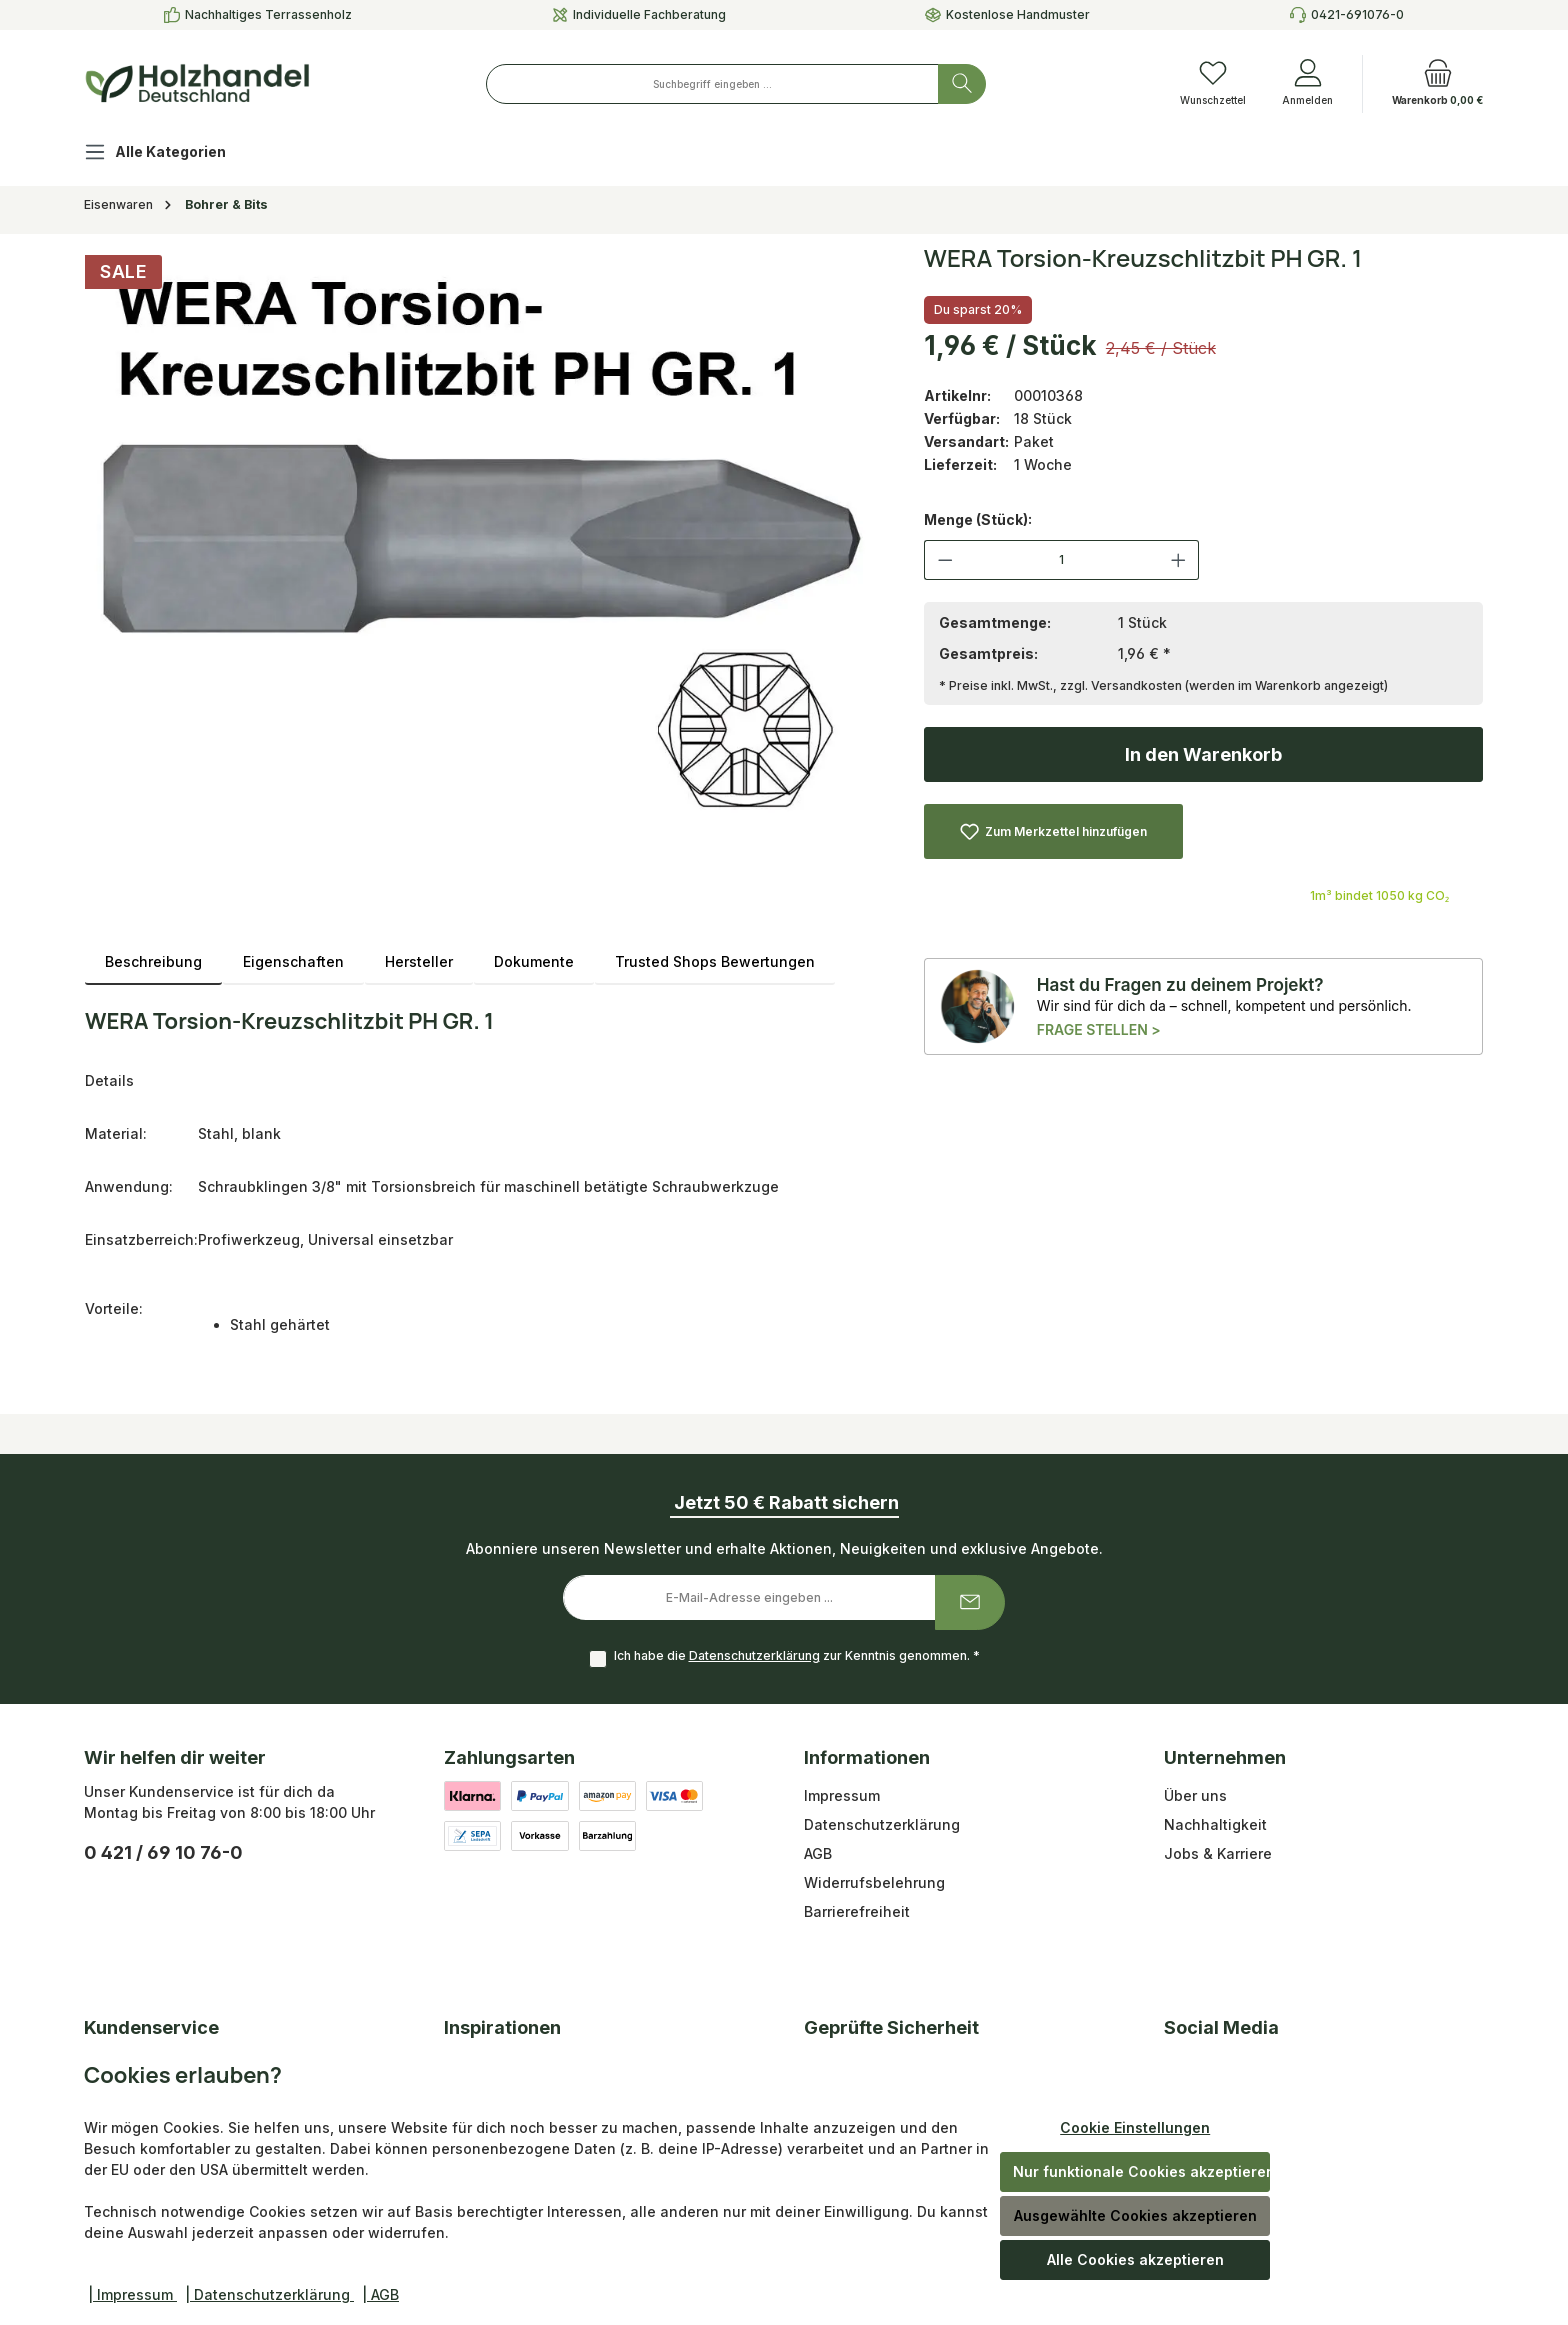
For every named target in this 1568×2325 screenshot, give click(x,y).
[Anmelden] (1307, 84)
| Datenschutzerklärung (269, 2294)
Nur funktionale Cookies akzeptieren (1141, 2171)
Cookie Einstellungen (1135, 2127)
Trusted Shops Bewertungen (715, 961)
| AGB (380, 2294)
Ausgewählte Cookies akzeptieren (1135, 2215)
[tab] (153, 961)
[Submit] (970, 1602)
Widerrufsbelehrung (874, 1882)
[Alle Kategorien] (171, 154)
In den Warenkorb (1203, 754)
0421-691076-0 (1357, 14)
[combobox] (712, 84)
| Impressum (132, 2294)
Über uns (1195, 1795)
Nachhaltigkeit (1215, 1824)
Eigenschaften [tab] (293, 961)
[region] (484, 539)
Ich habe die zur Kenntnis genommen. (797, 1655)
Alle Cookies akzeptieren (1135, 2259)
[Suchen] (962, 84)
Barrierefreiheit (857, 1911)
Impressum (842, 1795)
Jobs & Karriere (1218, 1853)
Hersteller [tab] (419, 961)
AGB (818, 1853)
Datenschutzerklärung (754, 1655)
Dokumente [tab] (534, 961)
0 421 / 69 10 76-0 (163, 1852)
